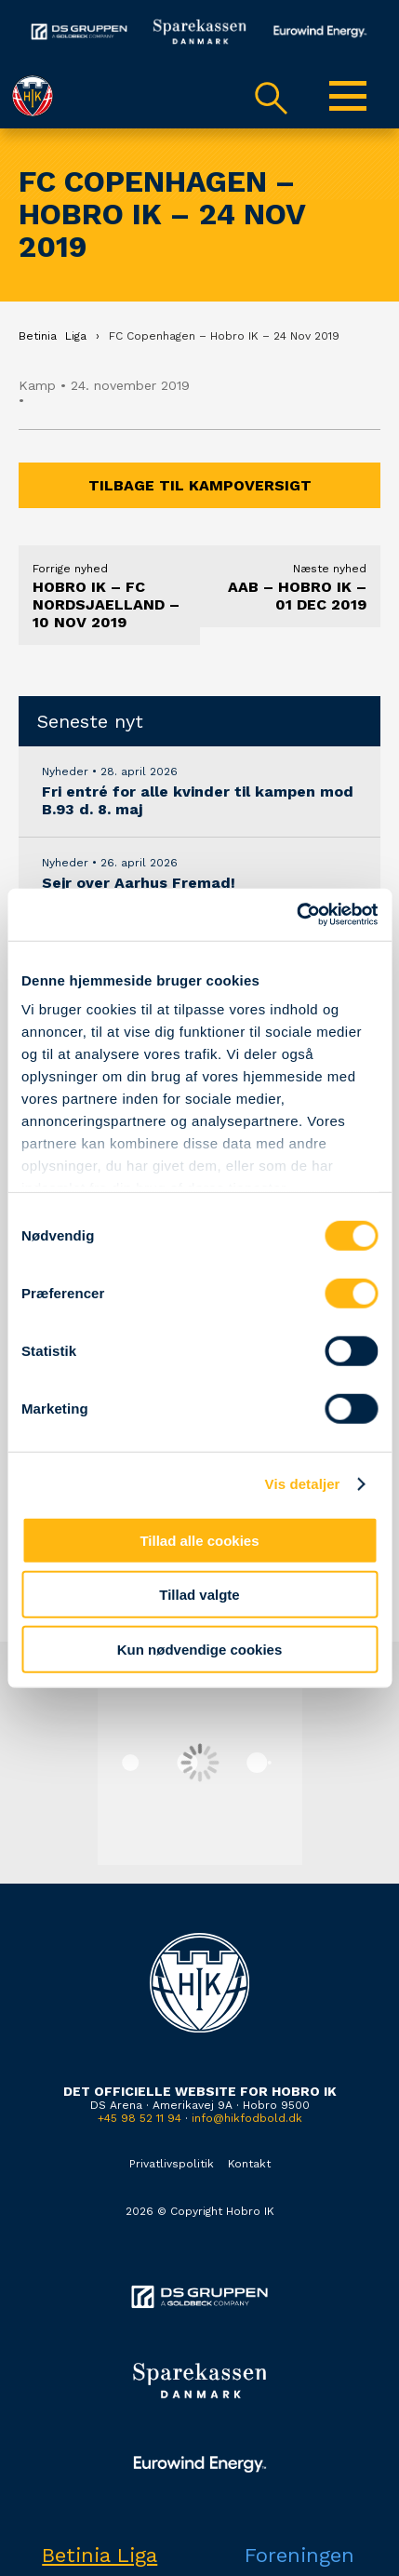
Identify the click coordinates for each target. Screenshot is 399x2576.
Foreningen (299, 2555)
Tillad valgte (199, 1595)
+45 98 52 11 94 (139, 2118)
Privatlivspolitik (171, 2163)
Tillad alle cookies (199, 1540)
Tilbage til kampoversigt (200, 485)
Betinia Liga (99, 2555)
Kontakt (249, 2163)
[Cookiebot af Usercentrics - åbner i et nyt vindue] (296, 915)
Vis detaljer (302, 1484)
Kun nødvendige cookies (200, 1649)
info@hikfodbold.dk (247, 2118)
